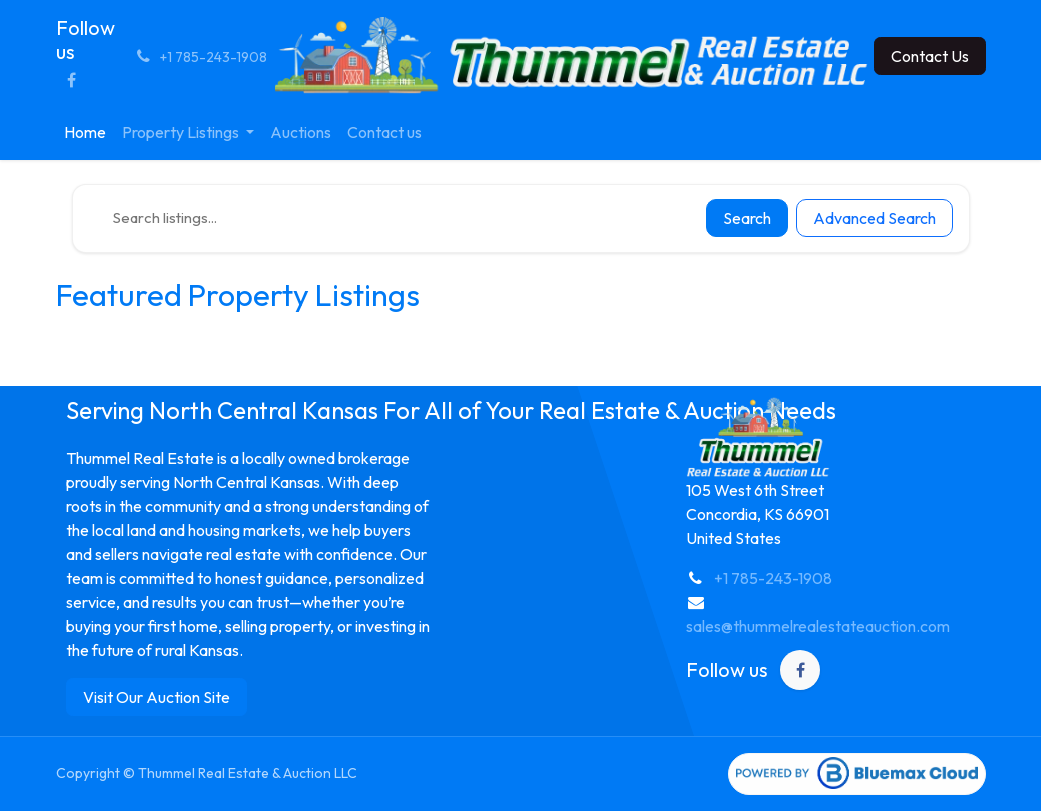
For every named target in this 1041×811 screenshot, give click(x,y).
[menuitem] (85, 132)
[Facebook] (72, 80)
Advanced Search (874, 218)
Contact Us (930, 56)
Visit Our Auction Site (156, 697)
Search (747, 218)
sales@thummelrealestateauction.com (818, 626)
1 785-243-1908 (777, 578)
